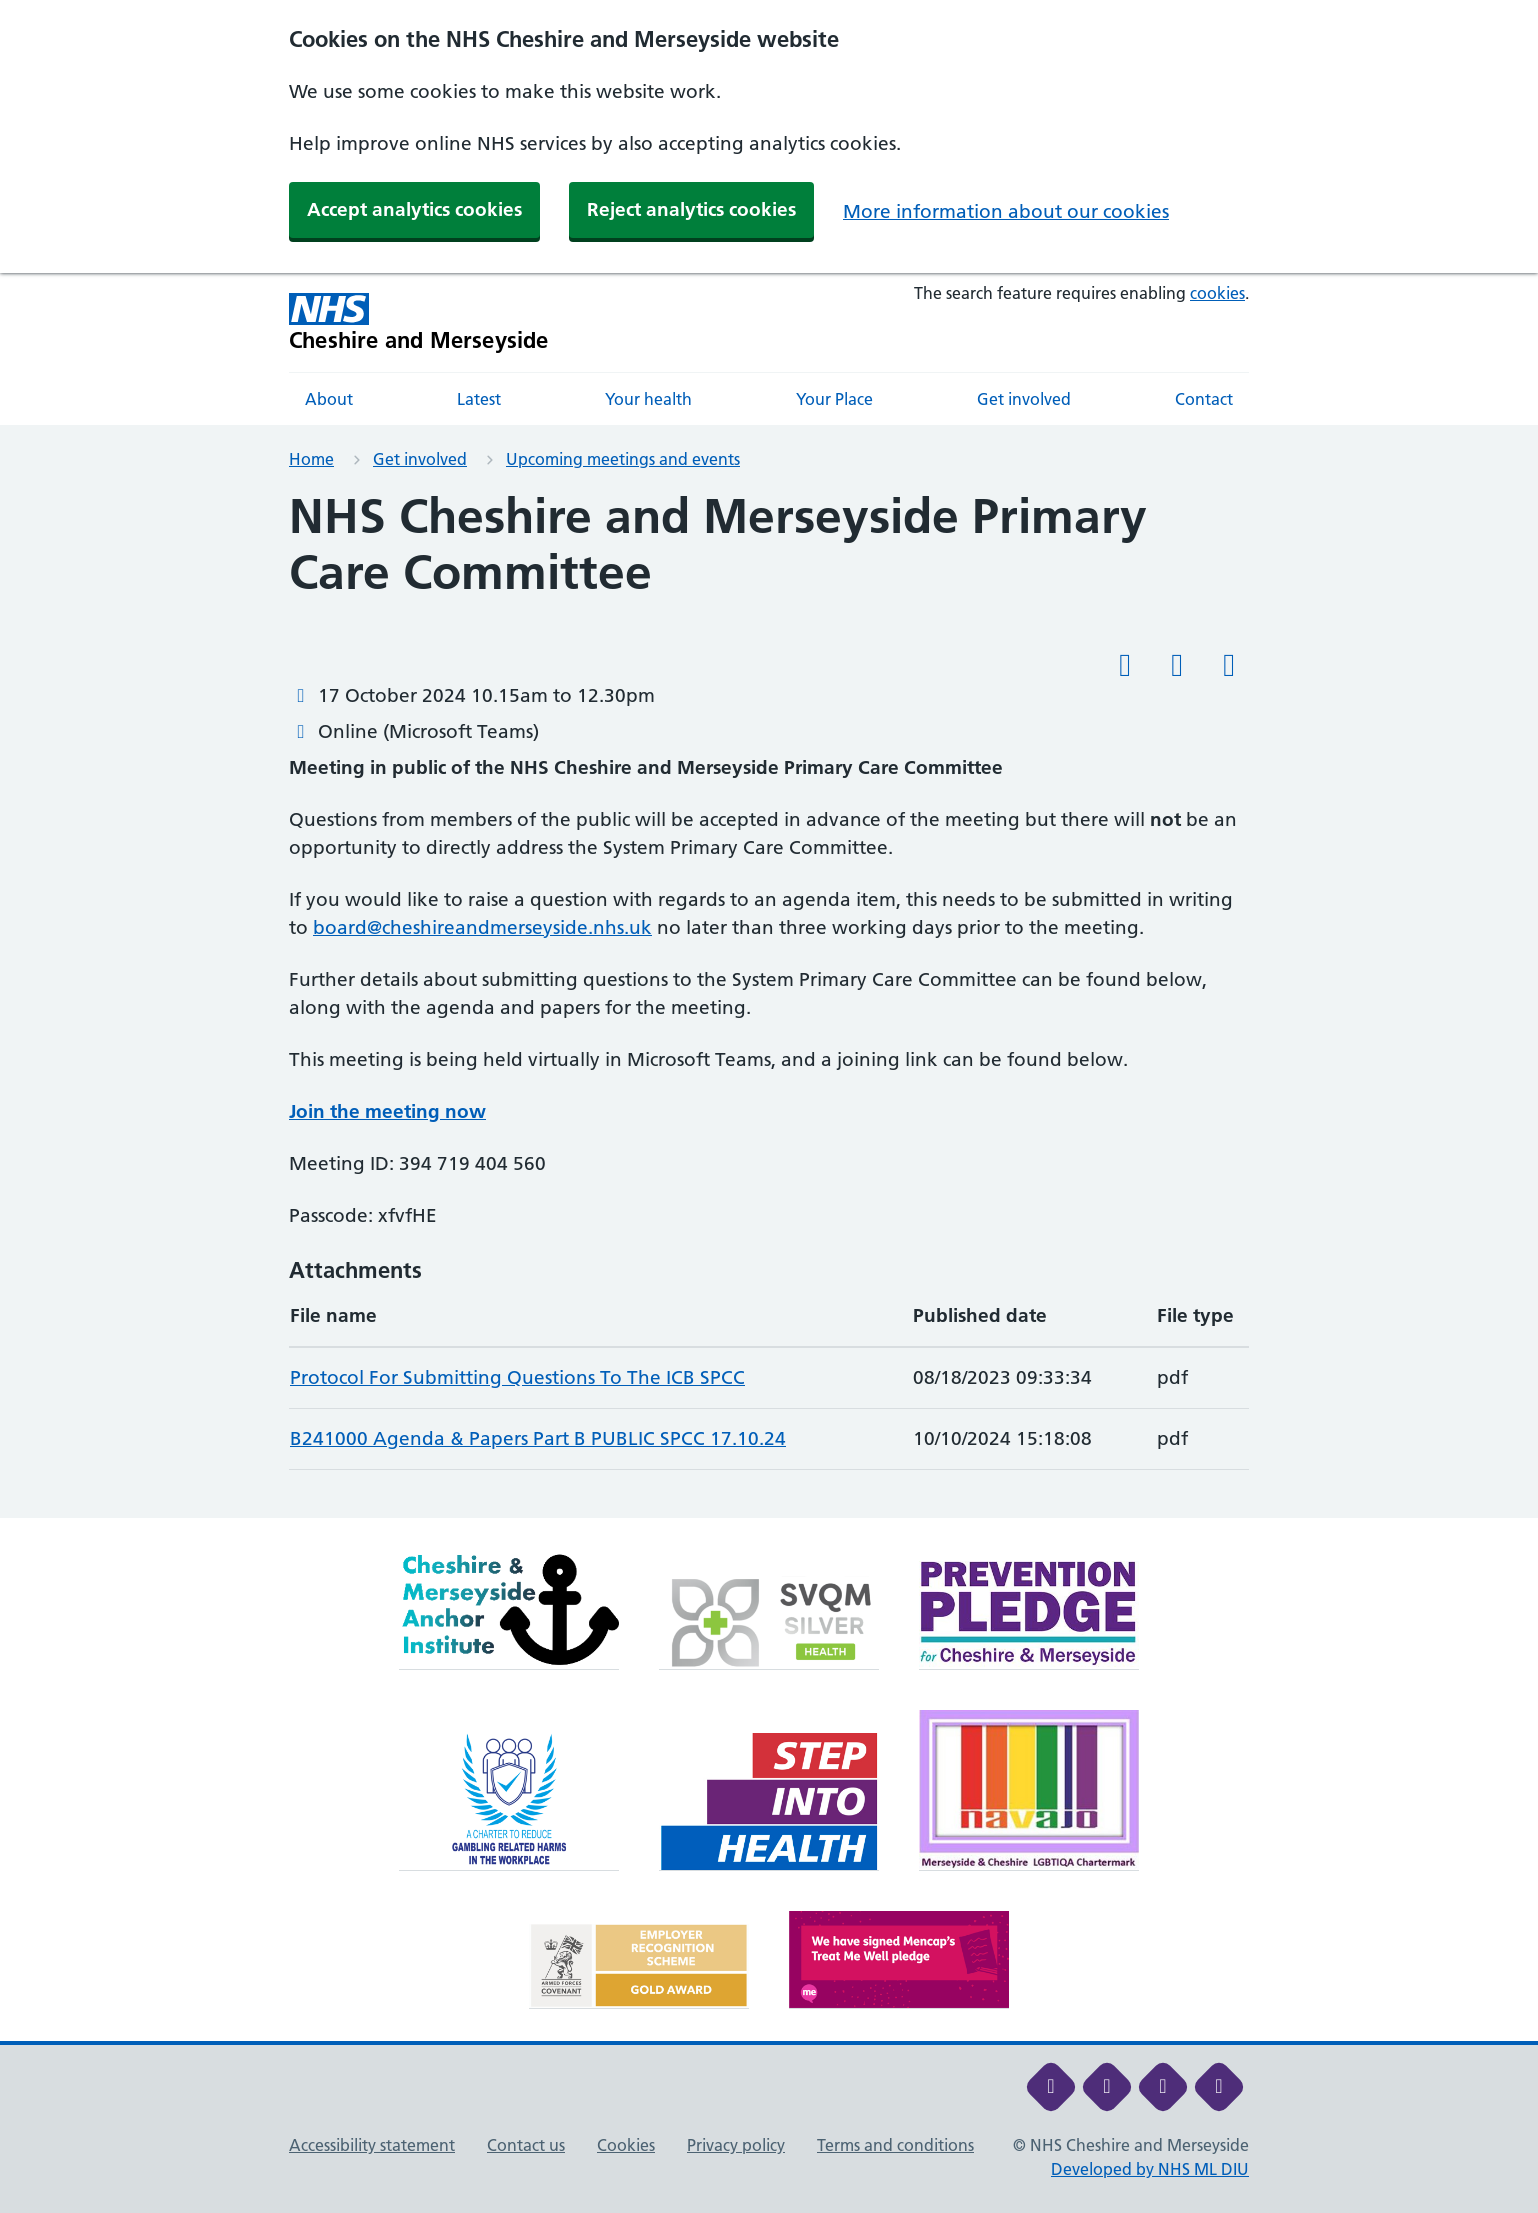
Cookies (626, 2145)
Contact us (526, 2145)
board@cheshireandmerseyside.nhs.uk (482, 927)
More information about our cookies (1006, 211)
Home (311, 459)
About (329, 399)
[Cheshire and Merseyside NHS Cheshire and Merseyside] (419, 322)
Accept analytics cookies (414, 209)
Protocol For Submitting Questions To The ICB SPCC (517, 1377)
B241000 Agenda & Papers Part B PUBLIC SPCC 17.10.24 (538, 1438)
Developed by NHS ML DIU (1150, 2169)
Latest (479, 399)
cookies (1217, 293)
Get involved (1024, 399)
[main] (769, 1003)
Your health (648, 399)
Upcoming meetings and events (623, 459)
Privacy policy (736, 2145)
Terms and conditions (895, 2145)
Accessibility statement (372, 2145)
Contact (1204, 399)
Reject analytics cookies (691, 209)
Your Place (834, 399)
